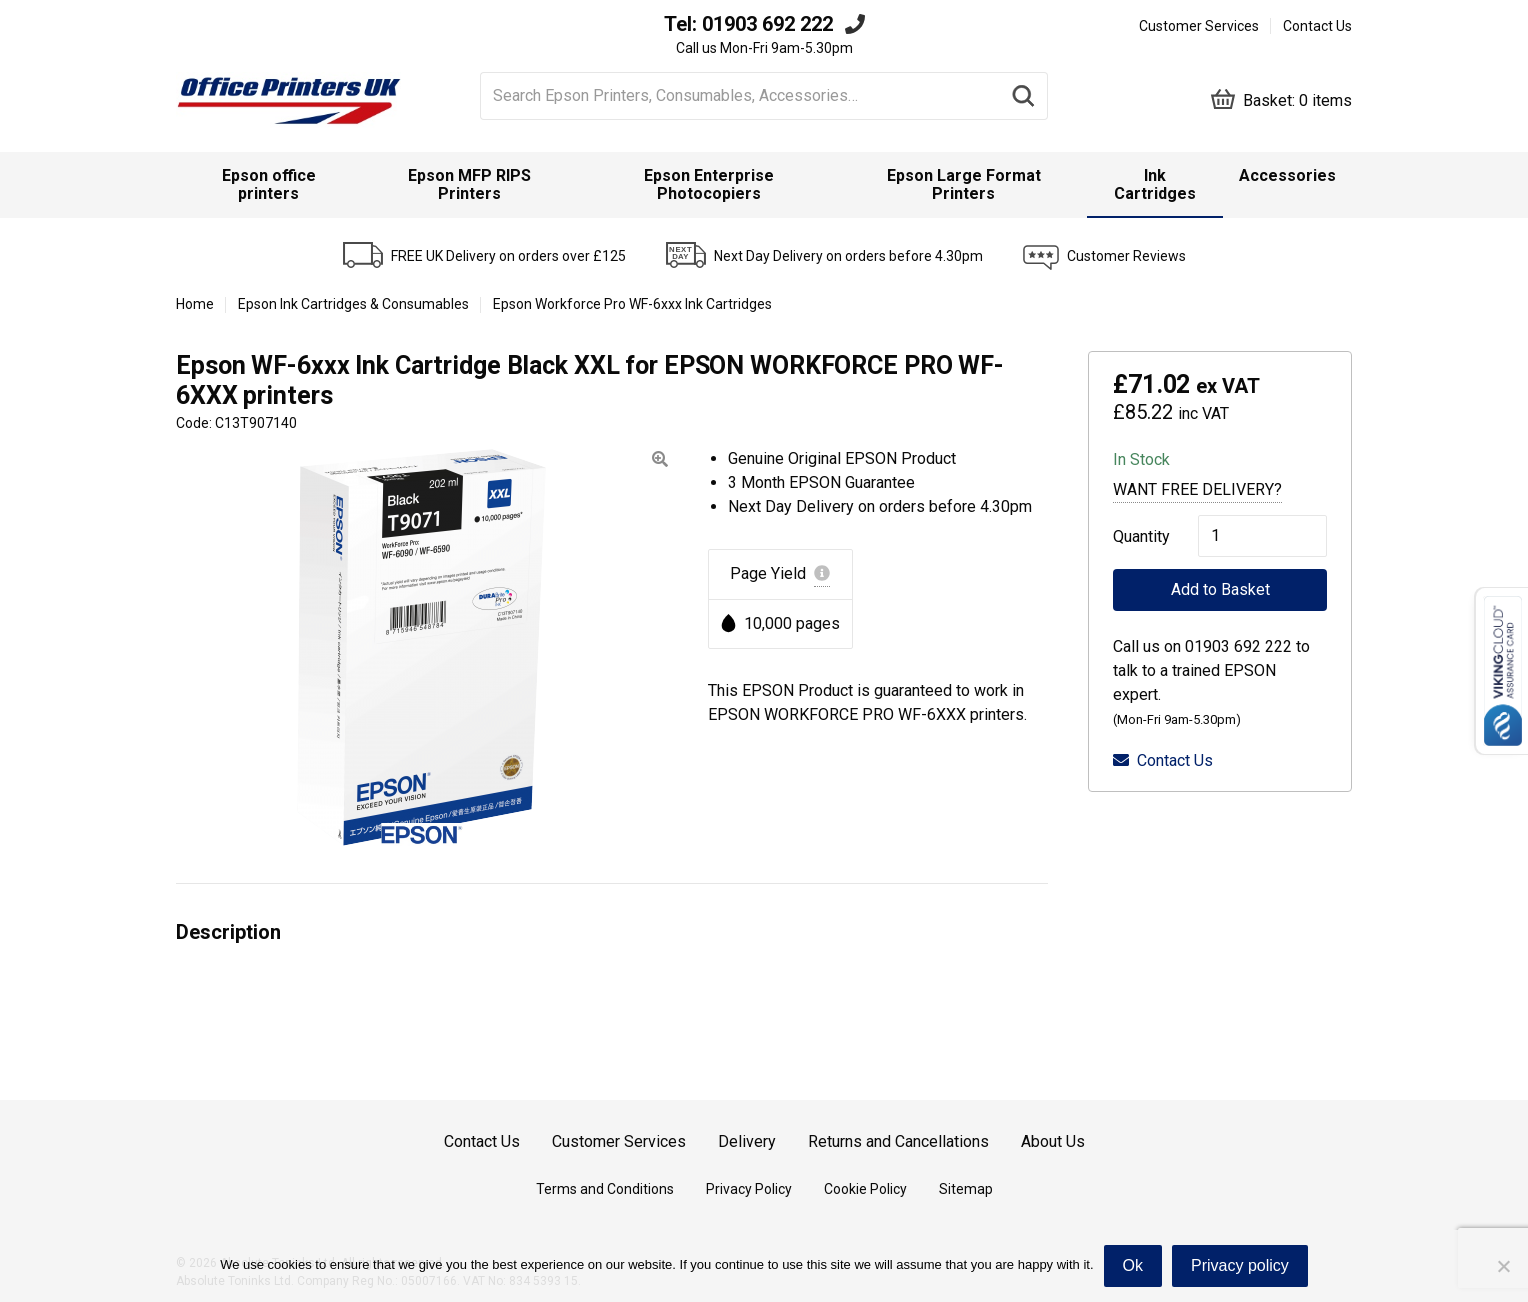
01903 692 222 (767, 24)
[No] (1503, 1266)
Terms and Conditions (605, 1189)
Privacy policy (1240, 1265)
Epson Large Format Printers (964, 184)
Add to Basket (1220, 589)
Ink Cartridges (1155, 184)
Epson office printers (269, 184)
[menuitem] (269, 185)
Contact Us (1317, 26)
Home (195, 304)
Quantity (1135, 536)
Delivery (747, 1141)
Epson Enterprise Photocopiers (709, 184)
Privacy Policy (749, 1189)
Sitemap (966, 1189)
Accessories (1287, 175)
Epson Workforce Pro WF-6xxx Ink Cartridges (632, 304)
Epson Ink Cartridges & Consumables (353, 304)
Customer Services (1199, 26)
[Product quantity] (1262, 536)
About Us (1053, 1141)
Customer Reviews (1126, 256)
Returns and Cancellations (898, 1141)
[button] (660, 459)
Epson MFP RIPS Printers (469, 184)
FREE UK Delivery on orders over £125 (508, 256)
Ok (1133, 1265)
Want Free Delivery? (1197, 489)
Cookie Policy (865, 1189)
